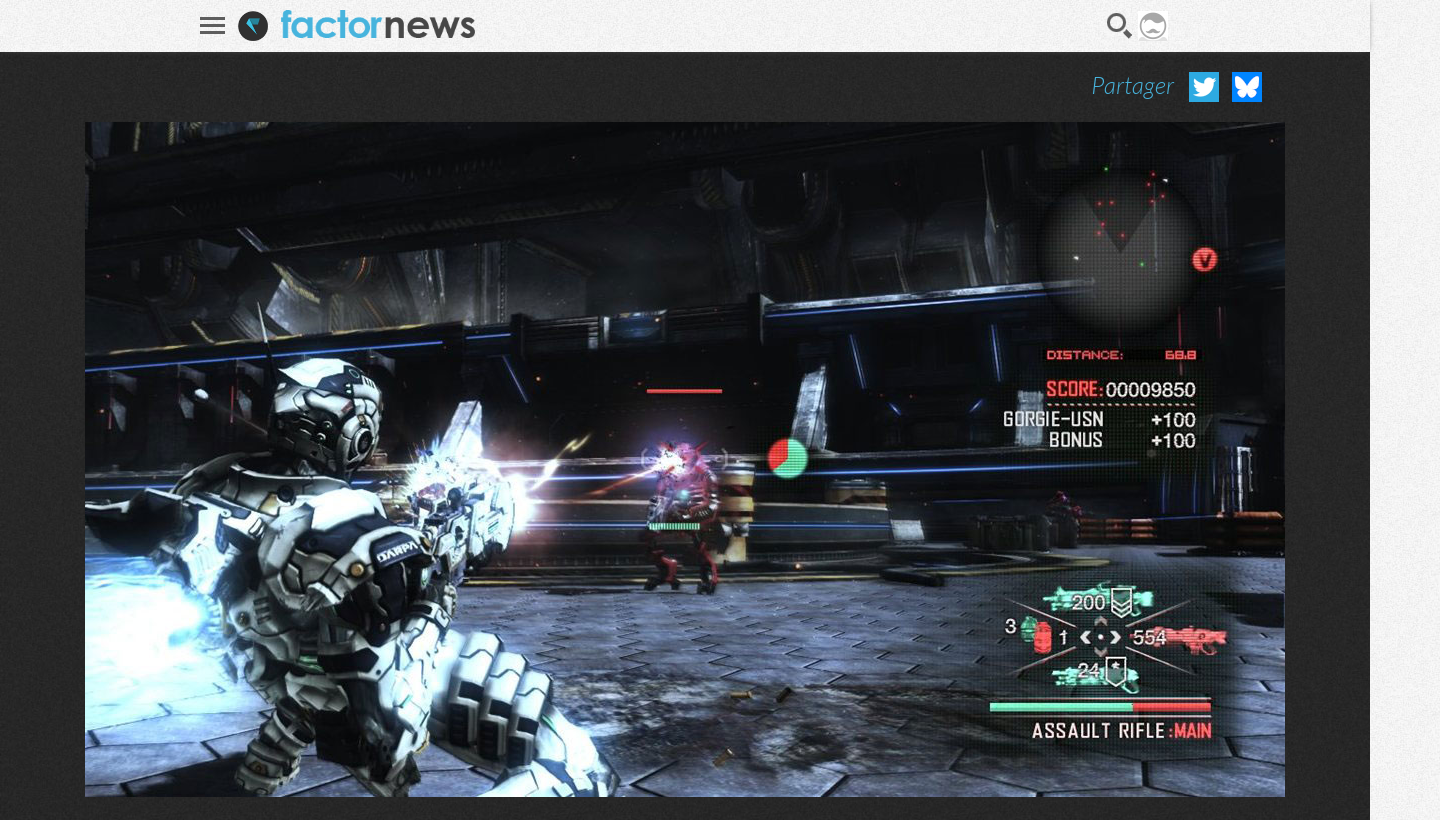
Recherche (1120, 26)
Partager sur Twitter (1204, 87)
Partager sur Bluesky (1247, 87)
